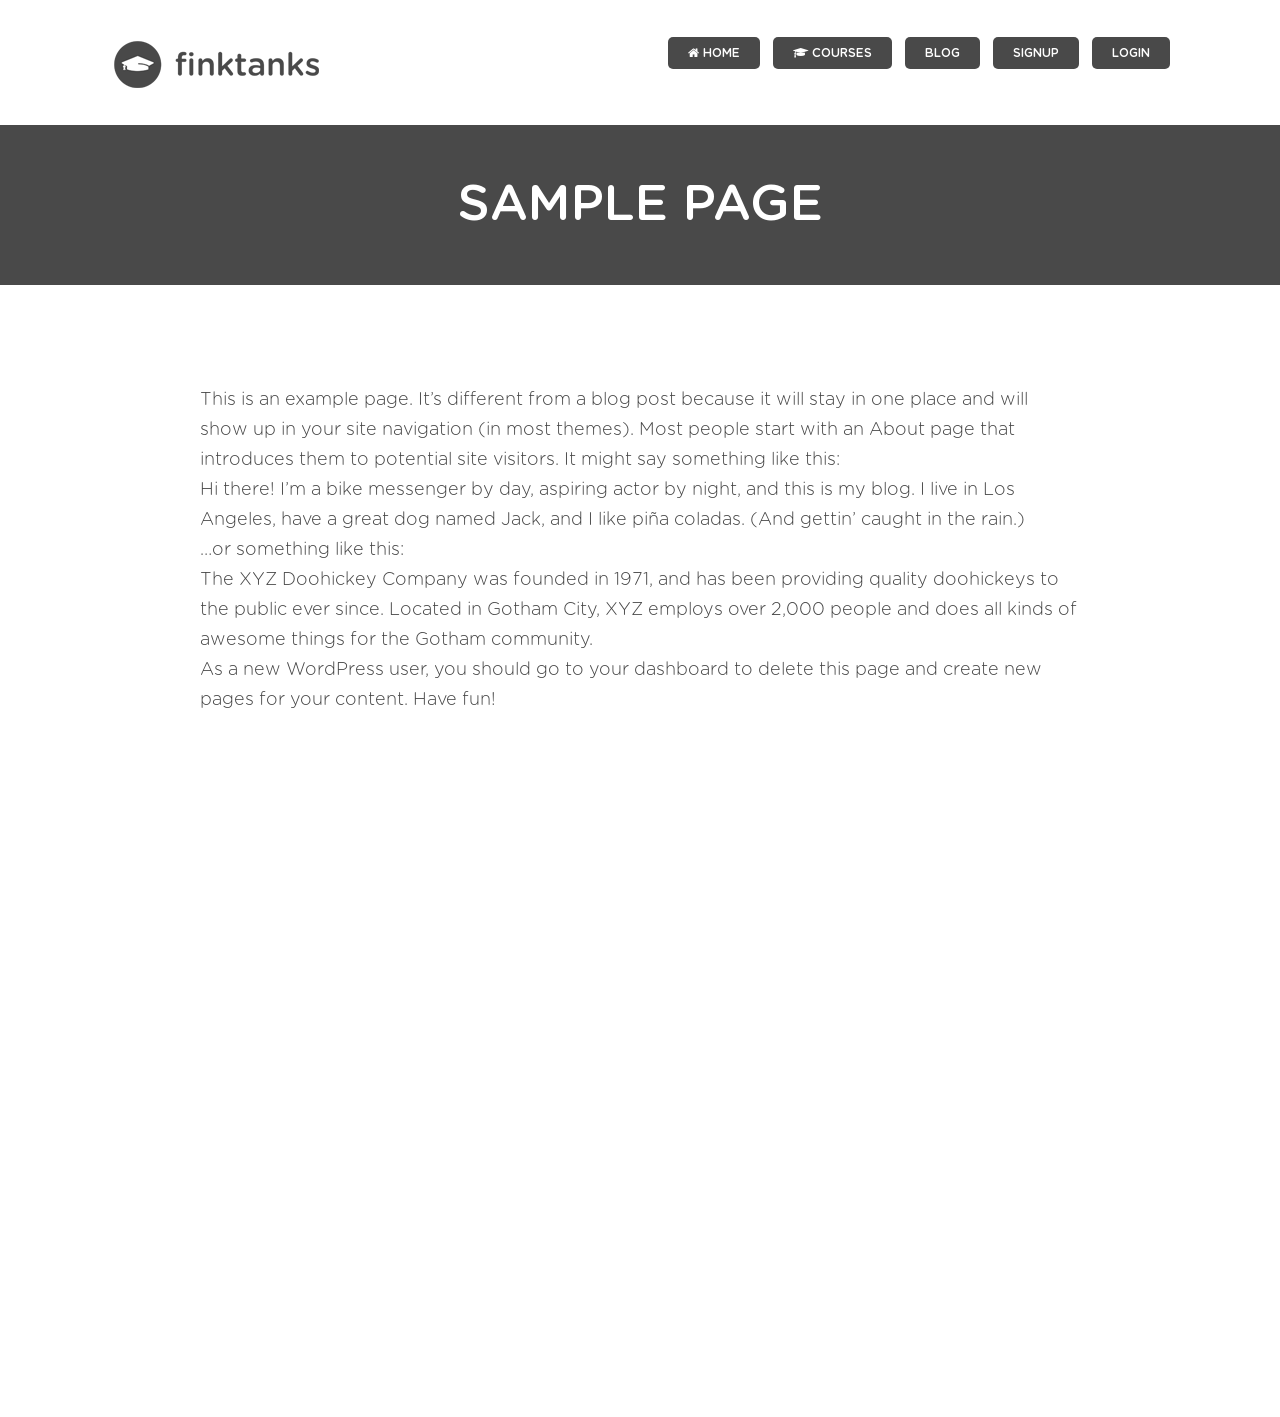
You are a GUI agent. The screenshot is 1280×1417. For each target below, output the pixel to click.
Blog (942, 53)
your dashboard (659, 670)
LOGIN (1131, 53)
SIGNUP (1036, 53)
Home (714, 53)
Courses (832, 53)
